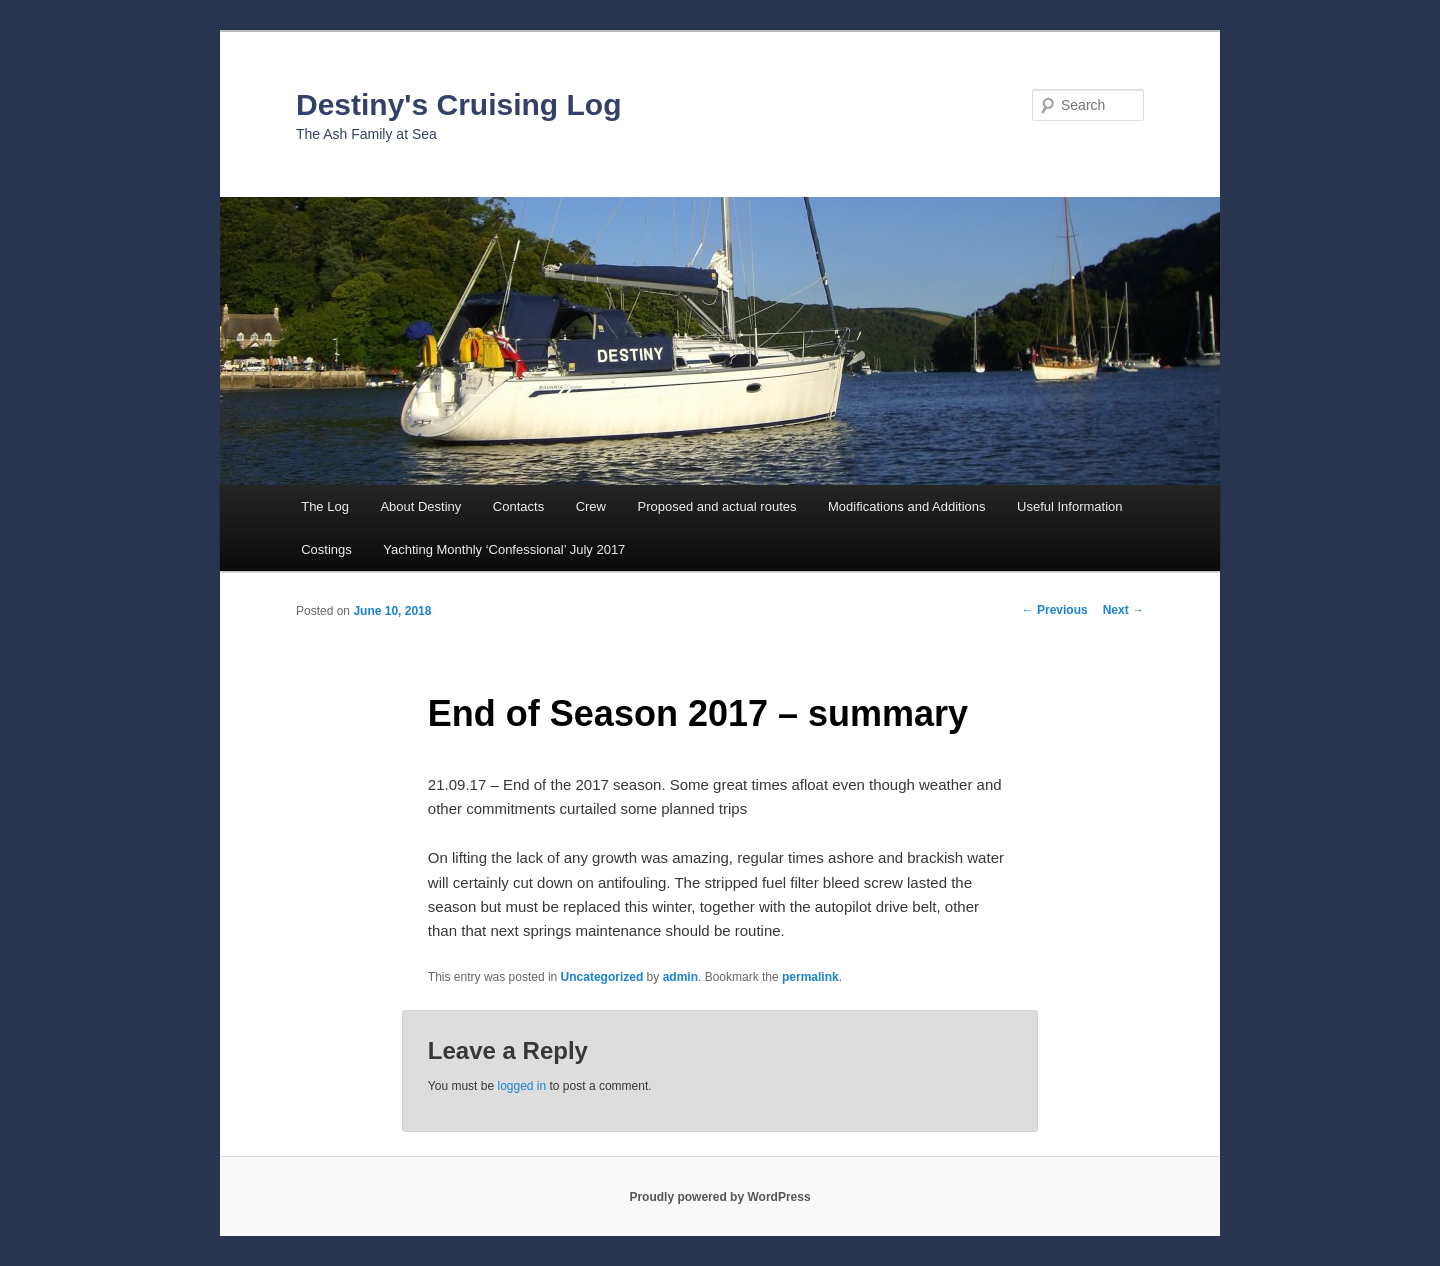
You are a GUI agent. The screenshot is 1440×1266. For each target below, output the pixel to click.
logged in (521, 1086)
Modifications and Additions (907, 506)
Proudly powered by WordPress (719, 1197)
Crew (591, 506)
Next (1123, 610)
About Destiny (420, 506)
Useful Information (1070, 506)
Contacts (518, 506)
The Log (325, 506)
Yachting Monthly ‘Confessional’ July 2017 (504, 549)
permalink (810, 977)
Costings (326, 549)
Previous (1055, 610)
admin (680, 977)
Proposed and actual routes (716, 506)
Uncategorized (602, 977)
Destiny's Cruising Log (459, 104)
